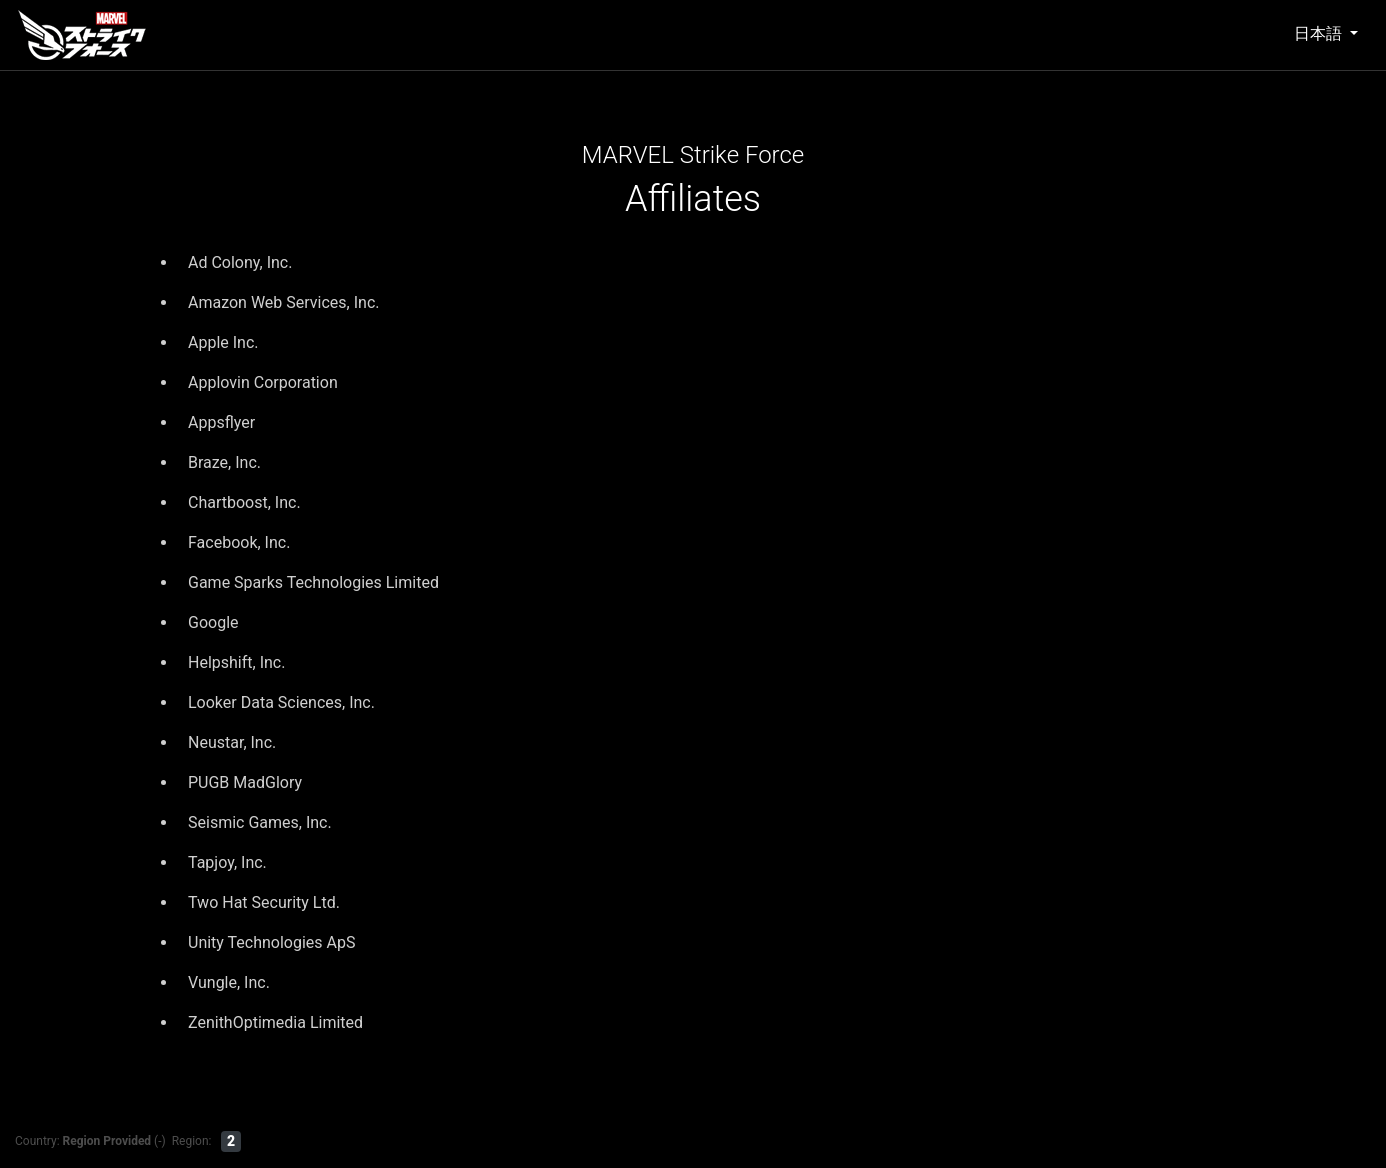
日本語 (1320, 33)
